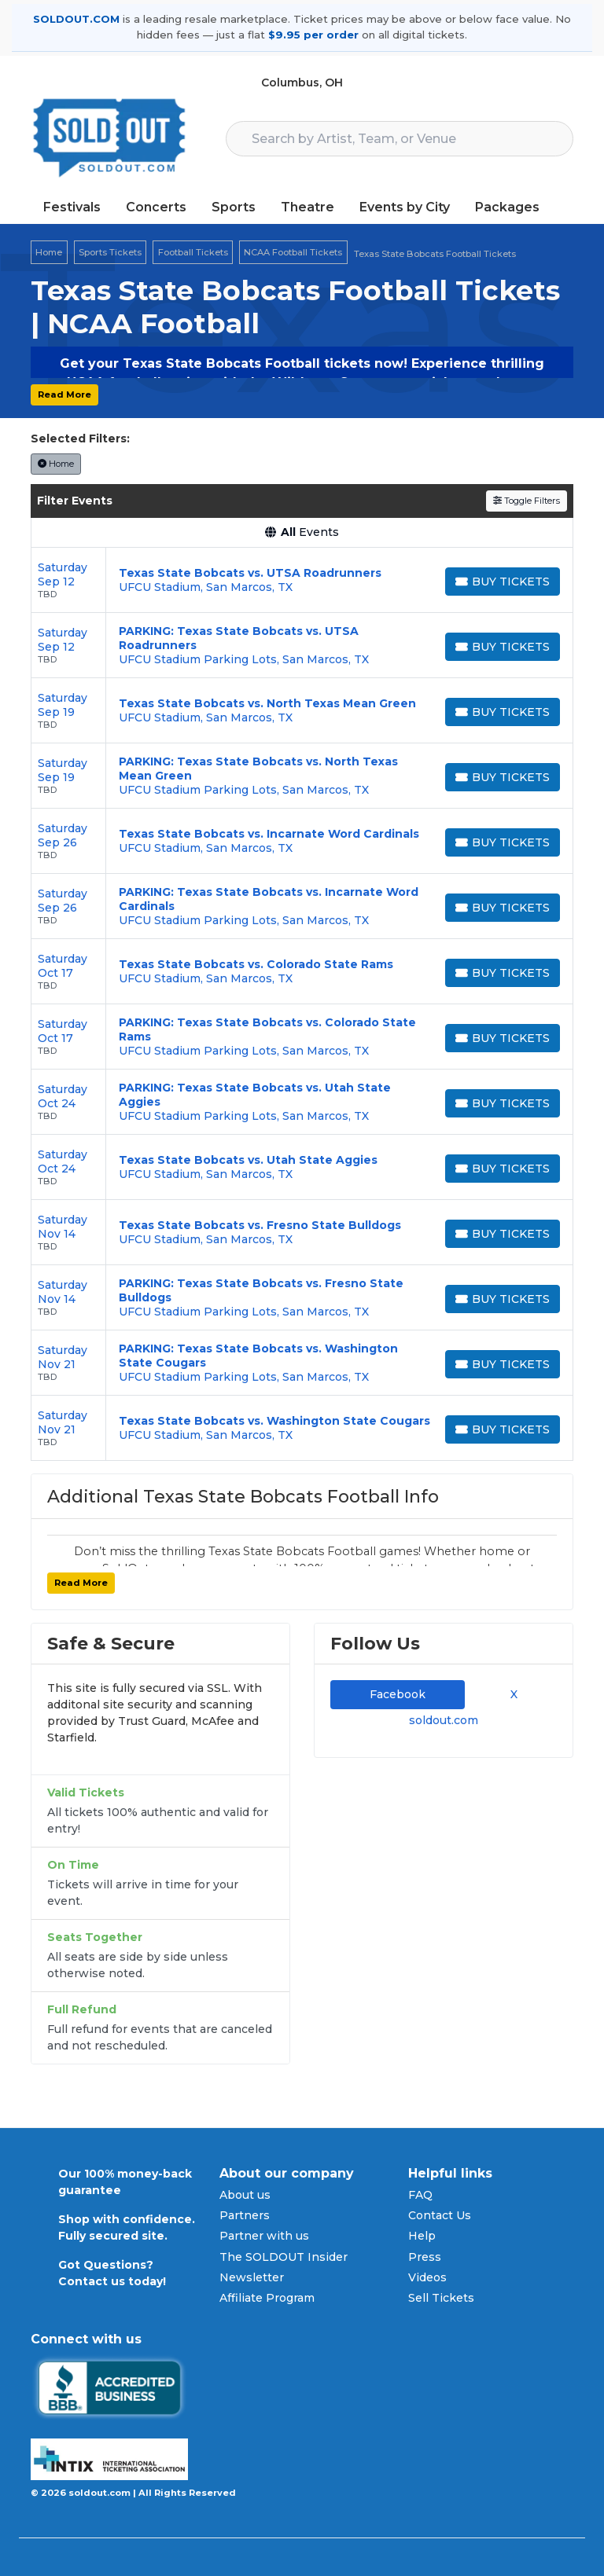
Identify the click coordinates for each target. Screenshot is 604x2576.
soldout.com (443, 1720)
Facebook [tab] (397, 1694)
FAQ (420, 2195)
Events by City (404, 207)
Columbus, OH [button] (302, 82)
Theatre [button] (307, 207)
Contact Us (439, 2215)
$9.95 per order (313, 34)
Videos (427, 2277)
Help (422, 2236)
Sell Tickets (441, 2298)
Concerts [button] (156, 207)
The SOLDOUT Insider (283, 2257)
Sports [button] (234, 207)
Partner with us (264, 2236)
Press (424, 2257)
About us (245, 2195)
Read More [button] (64, 394)
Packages (507, 207)
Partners (244, 2215)
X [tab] (510, 1694)
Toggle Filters (526, 500)
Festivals (72, 207)
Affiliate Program (267, 2298)
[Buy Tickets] (502, 581)
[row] (302, 580)
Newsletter (251, 2277)
